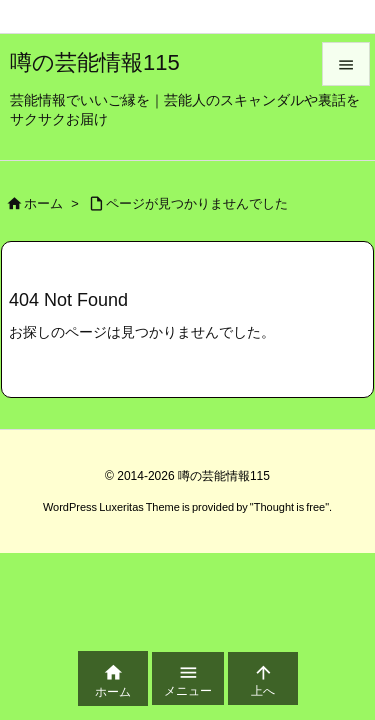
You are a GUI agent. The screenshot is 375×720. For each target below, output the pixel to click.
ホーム (43, 203)
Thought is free (289, 507)
